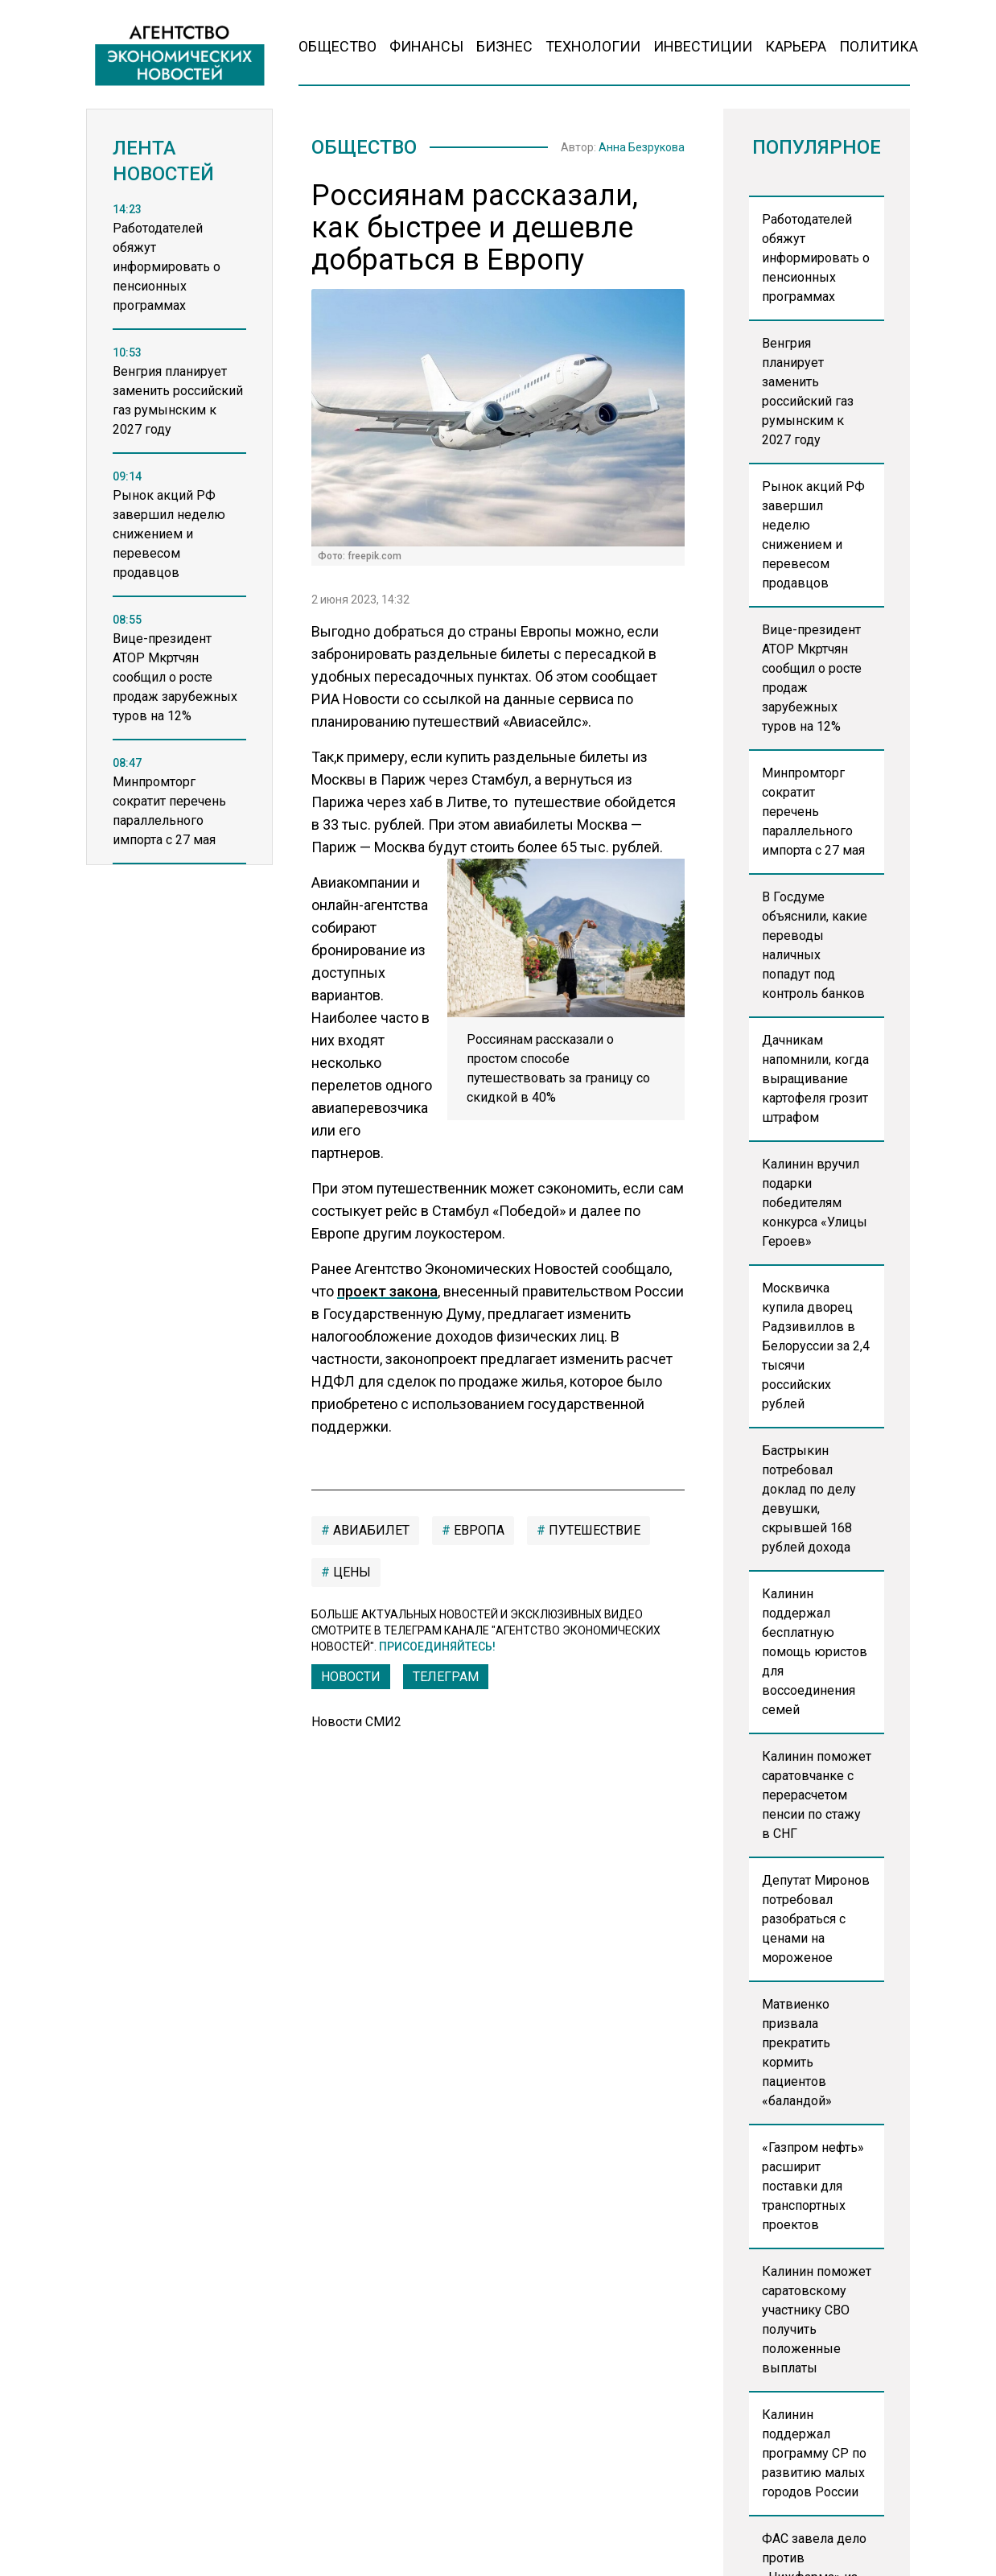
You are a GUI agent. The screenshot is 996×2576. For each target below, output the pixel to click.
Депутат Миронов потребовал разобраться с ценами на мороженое (816, 1919)
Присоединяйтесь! (437, 1646)
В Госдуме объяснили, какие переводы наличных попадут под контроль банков (814, 945)
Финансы (426, 46)
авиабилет (370, 1530)
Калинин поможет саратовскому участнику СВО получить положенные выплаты (816, 2320)
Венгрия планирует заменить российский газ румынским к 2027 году (808, 391)
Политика (878, 46)
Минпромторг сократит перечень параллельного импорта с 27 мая (813, 811)
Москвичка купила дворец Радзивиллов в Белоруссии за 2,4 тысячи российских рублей (816, 1346)
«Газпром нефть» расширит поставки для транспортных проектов (813, 2186)
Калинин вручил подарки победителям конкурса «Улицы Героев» (814, 1202)
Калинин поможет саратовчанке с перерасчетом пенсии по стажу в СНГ (816, 1795)
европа (477, 1530)
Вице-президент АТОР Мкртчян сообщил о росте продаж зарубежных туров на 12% (812, 678)
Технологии (592, 46)
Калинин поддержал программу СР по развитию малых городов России (814, 2453)
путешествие (592, 1530)
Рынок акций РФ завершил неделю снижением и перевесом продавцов (813, 535)
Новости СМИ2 (356, 1721)
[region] (179, 551)
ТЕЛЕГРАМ (446, 1676)
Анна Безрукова (642, 147)
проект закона (387, 1291)
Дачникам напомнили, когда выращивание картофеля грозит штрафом (815, 1078)
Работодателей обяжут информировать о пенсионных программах (816, 258)
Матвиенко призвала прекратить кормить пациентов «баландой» (797, 2052)
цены (350, 1572)
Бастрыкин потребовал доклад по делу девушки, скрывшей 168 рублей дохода (809, 1499)
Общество (337, 46)
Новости (351, 1676)
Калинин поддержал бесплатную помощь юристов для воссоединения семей (814, 1651)
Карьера (795, 46)
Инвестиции (702, 46)
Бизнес (504, 46)
